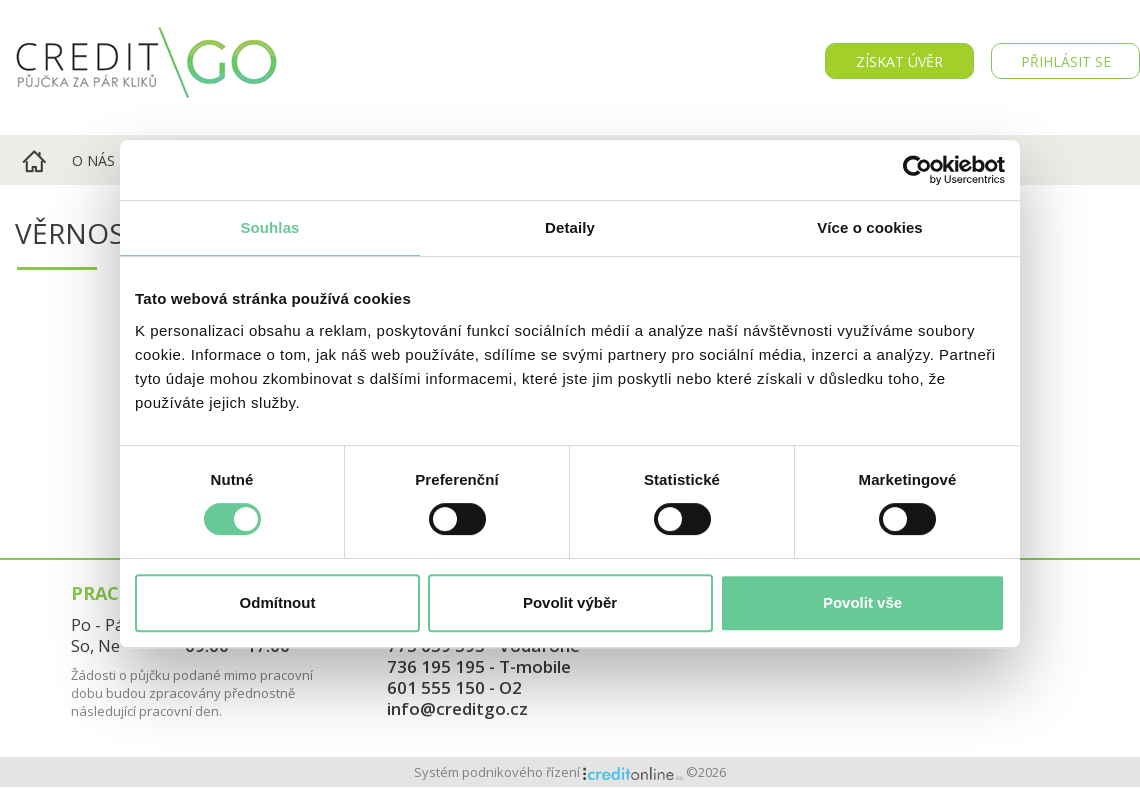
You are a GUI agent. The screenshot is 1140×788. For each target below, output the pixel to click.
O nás (93, 160)
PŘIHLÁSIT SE (1066, 61)
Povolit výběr (570, 602)
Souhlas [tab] (269, 227)
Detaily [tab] (570, 227)
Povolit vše (862, 602)
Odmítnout (278, 602)
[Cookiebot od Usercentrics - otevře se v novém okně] (917, 170)
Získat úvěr (899, 61)
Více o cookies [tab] (870, 227)
